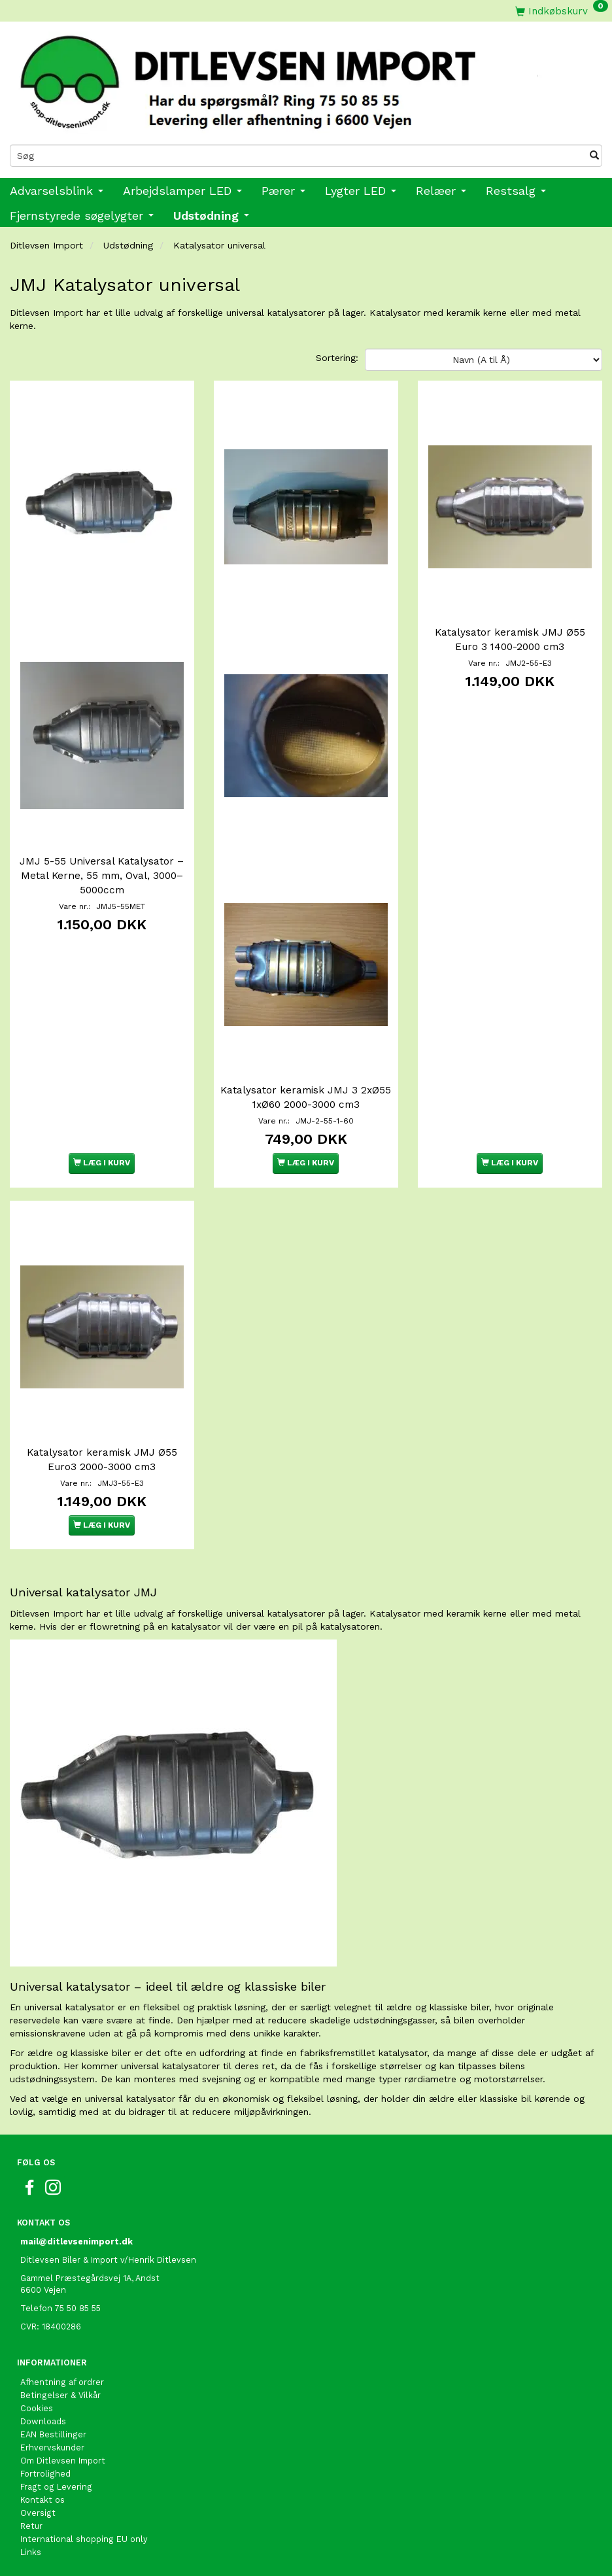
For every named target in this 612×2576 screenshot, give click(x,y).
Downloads (43, 2421)
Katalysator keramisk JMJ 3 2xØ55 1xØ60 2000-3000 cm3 (305, 1097)
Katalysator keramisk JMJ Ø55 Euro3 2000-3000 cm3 (102, 1460)
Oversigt (38, 2513)
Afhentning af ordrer (62, 2382)
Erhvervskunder (52, 2447)
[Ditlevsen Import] (306, 78)
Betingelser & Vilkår (60, 2395)
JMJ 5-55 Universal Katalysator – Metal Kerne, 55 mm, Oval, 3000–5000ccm (102, 875)
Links (30, 2552)
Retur (31, 2526)
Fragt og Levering (56, 2487)
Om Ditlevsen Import (62, 2460)
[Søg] (594, 155)
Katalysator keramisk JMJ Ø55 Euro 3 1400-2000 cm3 (510, 640)
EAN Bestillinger (53, 2434)
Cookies (36, 2408)
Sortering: (337, 357)
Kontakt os (42, 2500)
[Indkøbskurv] (561, 11)
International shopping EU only (84, 2539)
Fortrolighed (45, 2474)
